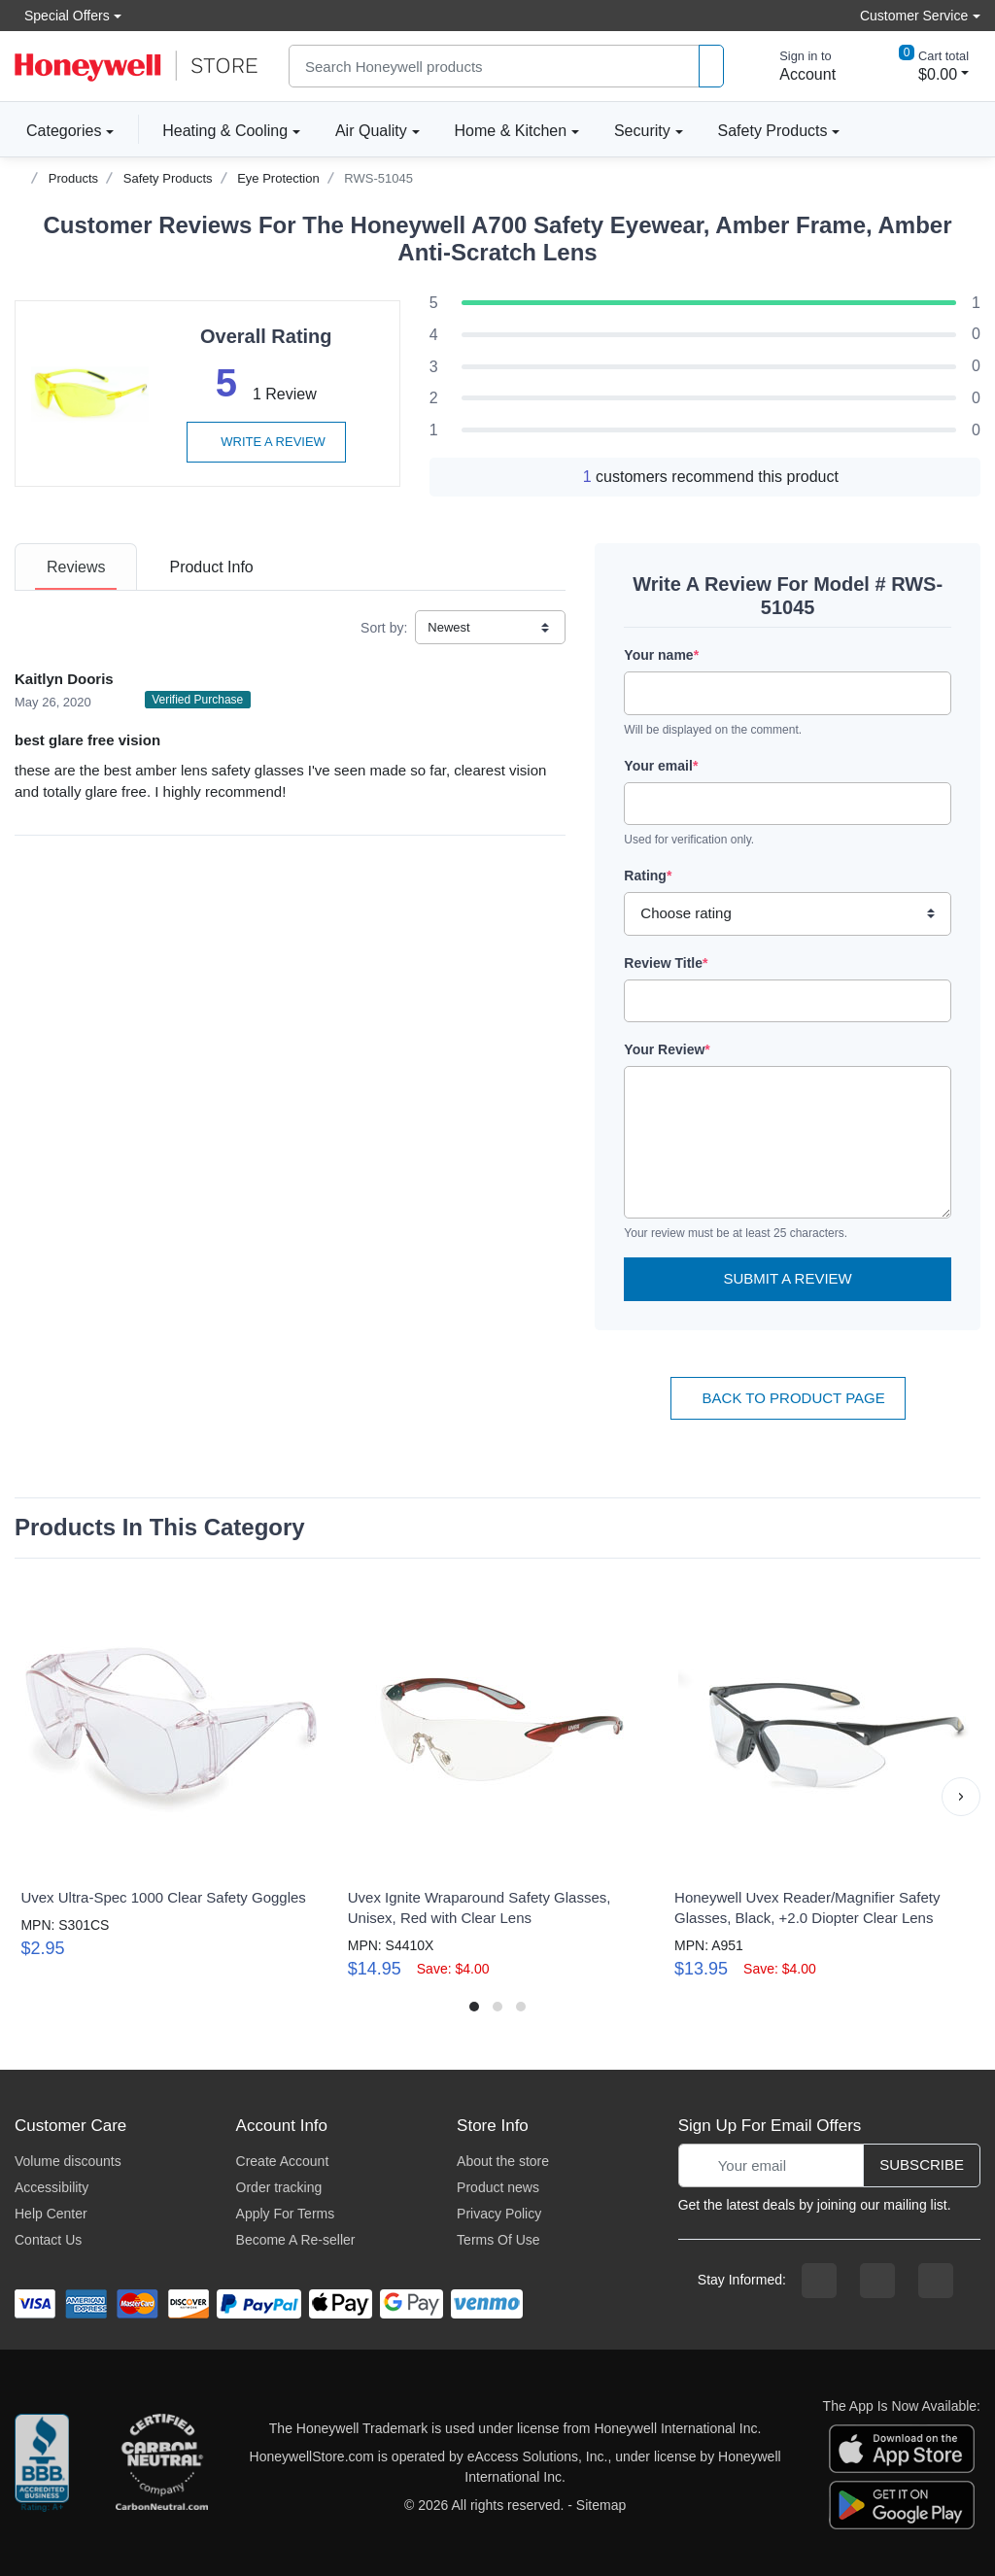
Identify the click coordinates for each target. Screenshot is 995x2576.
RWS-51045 (378, 178)
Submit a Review (788, 1278)
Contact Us (48, 2240)
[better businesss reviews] (42, 2467)
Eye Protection (278, 178)
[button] (961, 1796)
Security (642, 130)
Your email (661, 765)
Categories (58, 130)
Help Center (51, 2213)
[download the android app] (902, 2504)
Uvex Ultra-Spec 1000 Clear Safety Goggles (162, 1897)
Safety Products (773, 130)
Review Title (665, 963)
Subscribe (921, 2164)
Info (211, 567)
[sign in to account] (793, 66)
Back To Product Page (788, 1398)
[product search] (711, 66)
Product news (498, 2187)
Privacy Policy (499, 2213)
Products (73, 178)
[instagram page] (877, 2280)
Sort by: (383, 627)
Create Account (282, 2161)
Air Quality (371, 130)
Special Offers (62, 15)
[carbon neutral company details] (161, 2467)
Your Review (666, 1049)
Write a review (266, 441)
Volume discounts (68, 2161)
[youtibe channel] (935, 2280)
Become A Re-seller (296, 2240)
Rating (647, 875)
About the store (503, 2161)
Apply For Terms (285, 2213)
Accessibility (51, 2187)
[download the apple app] (902, 2448)
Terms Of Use (498, 2240)
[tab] (76, 567)
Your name (661, 655)
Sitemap (601, 2505)
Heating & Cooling (225, 130)
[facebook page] (819, 2280)
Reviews (76, 567)
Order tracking (279, 2187)
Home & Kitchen (511, 130)
